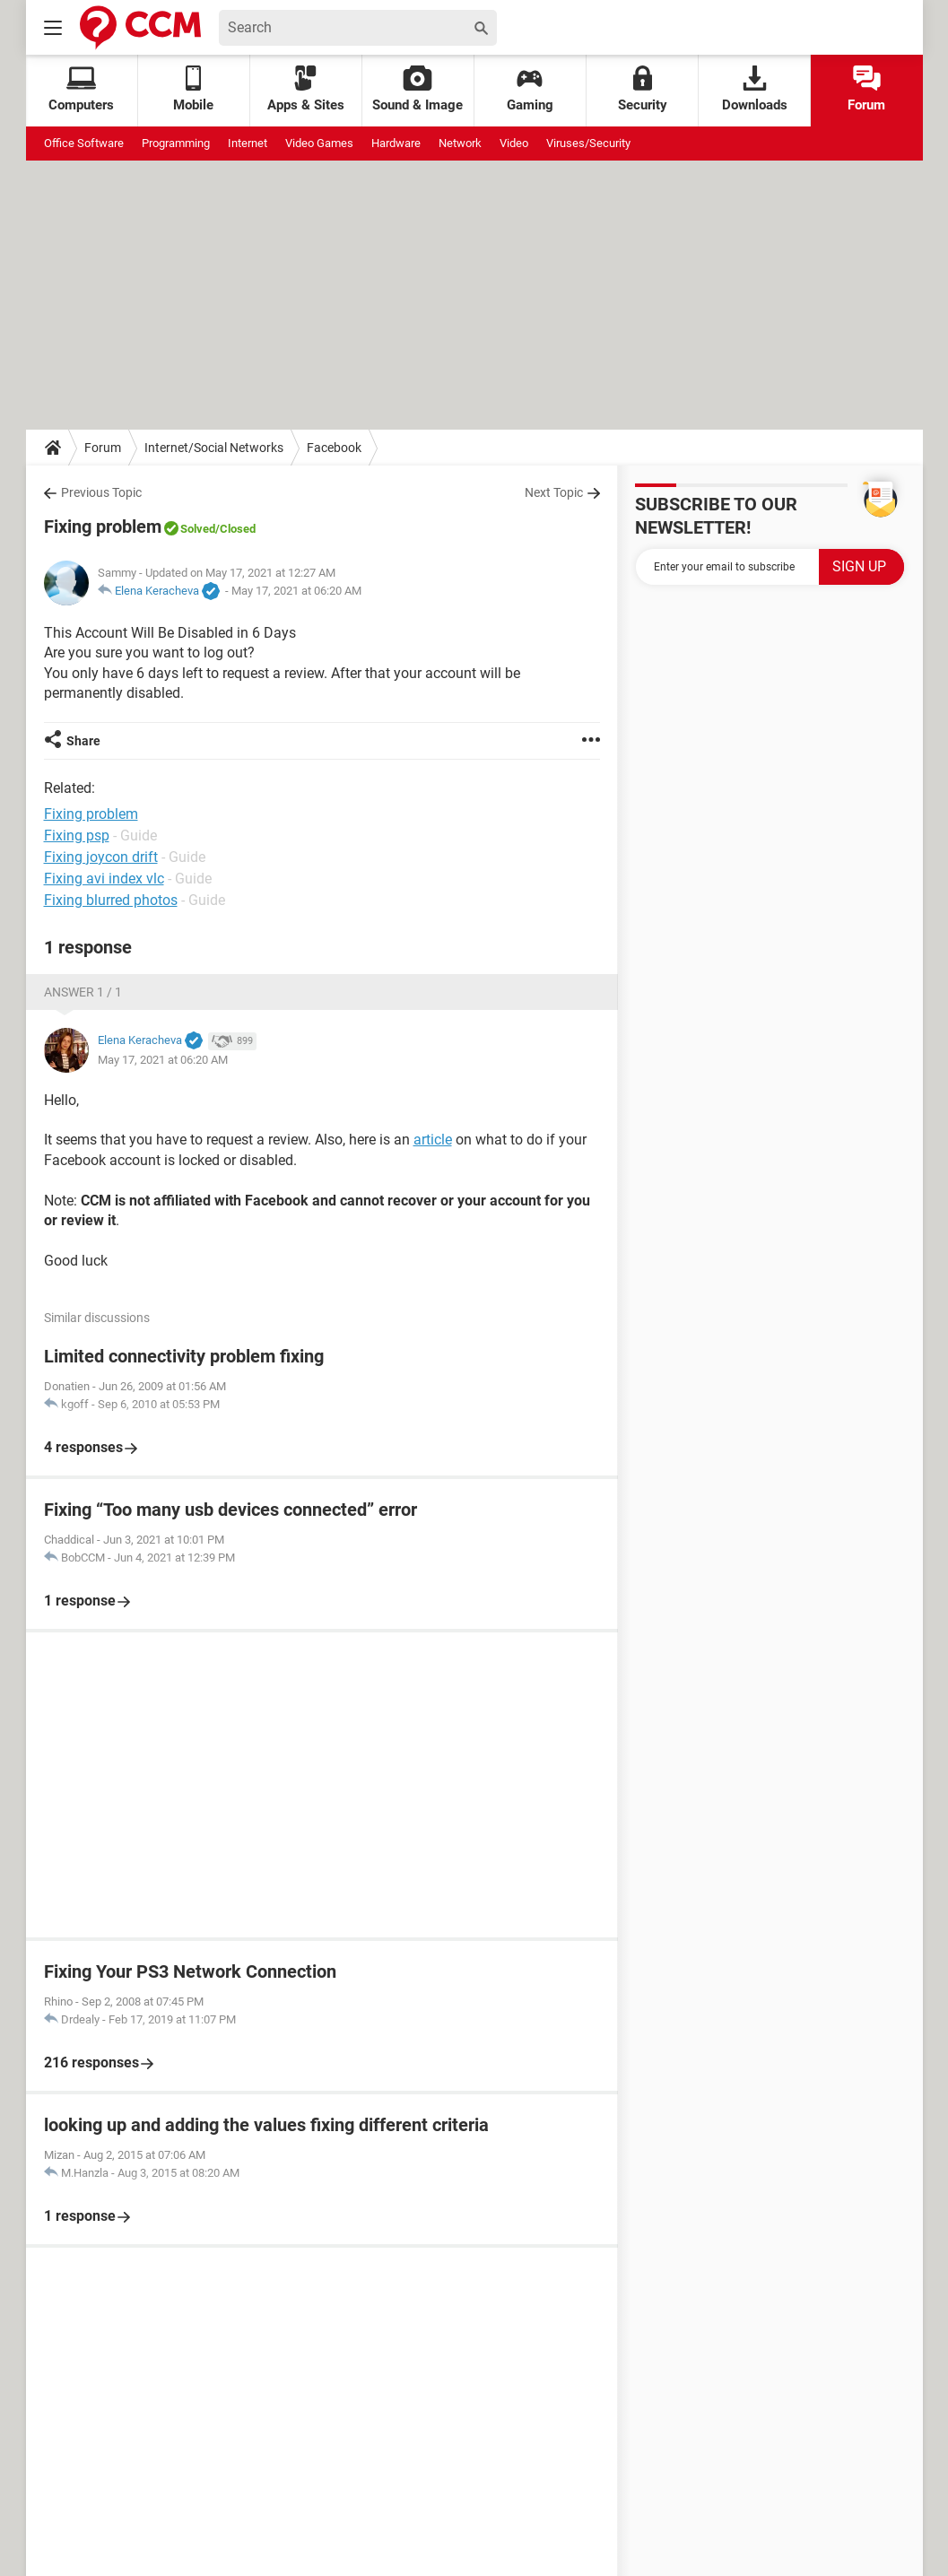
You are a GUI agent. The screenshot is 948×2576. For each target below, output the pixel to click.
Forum (866, 89)
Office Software (84, 143)
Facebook (334, 447)
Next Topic (554, 492)
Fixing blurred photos (111, 900)
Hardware (396, 143)
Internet (247, 143)
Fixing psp (76, 835)
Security (642, 89)
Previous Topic (101, 492)
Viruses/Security (588, 143)
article (432, 1139)
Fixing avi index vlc (104, 878)
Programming (176, 143)
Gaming (530, 89)
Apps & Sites (305, 89)
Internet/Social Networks (213, 447)
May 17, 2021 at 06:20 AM (296, 590)
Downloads (754, 89)
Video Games (319, 143)
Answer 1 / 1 (83, 992)
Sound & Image (417, 89)
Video (514, 143)
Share (83, 741)
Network (460, 143)
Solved (197, 528)
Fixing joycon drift (101, 857)
